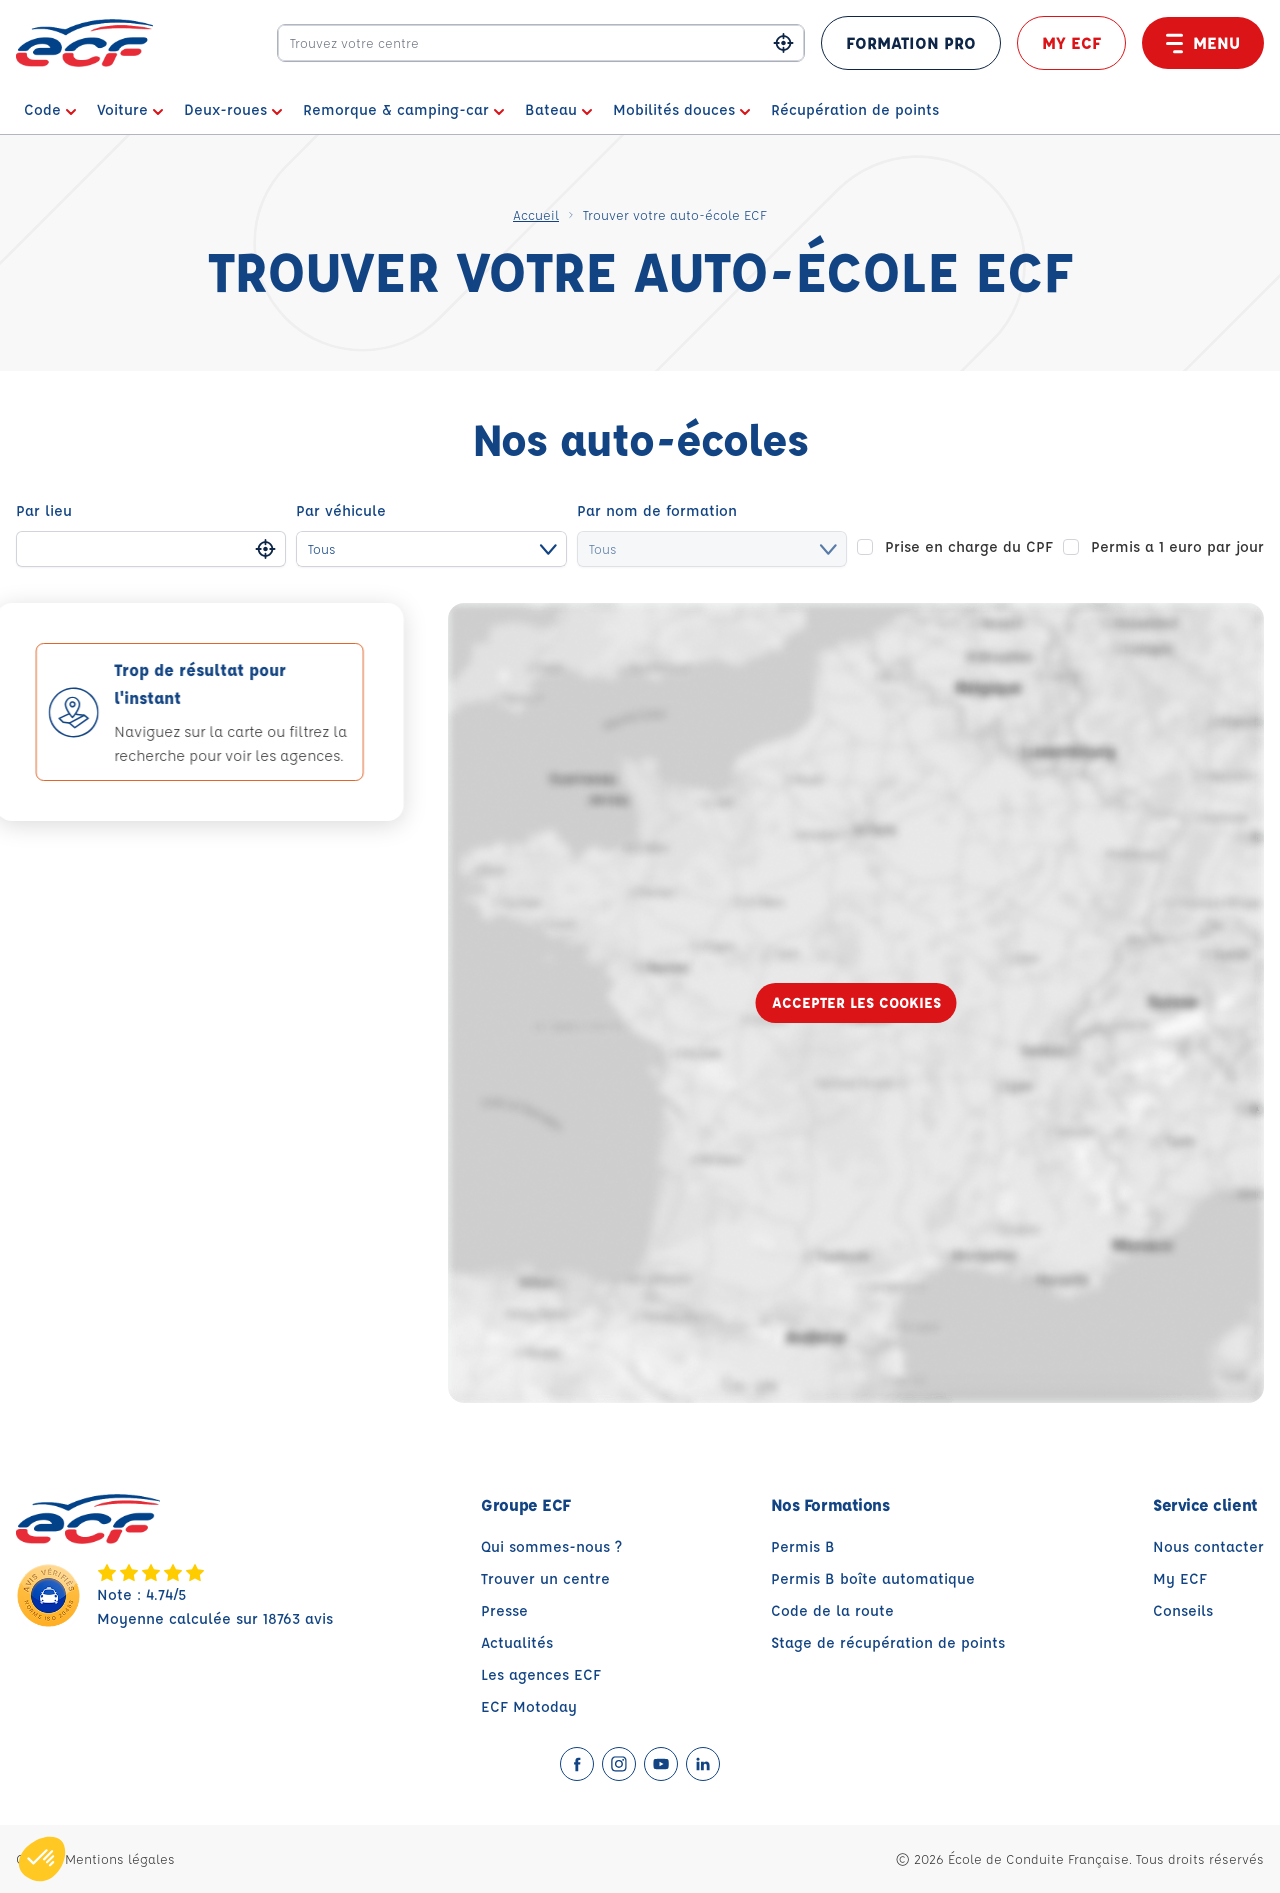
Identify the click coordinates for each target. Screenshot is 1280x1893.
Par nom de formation (657, 510)
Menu (1203, 43)
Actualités (517, 1642)
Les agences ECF (541, 1674)
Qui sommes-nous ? (551, 1546)
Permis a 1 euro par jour (1177, 546)
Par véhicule (341, 510)
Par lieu (44, 510)
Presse (504, 1610)
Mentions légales (120, 1858)
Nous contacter (1208, 1546)
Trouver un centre (545, 1578)
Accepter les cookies (856, 1002)
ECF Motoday (529, 1706)
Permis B (803, 1546)
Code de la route (832, 1610)
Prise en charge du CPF (969, 546)
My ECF (1071, 42)
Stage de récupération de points (888, 1642)
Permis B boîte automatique (873, 1578)
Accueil (536, 214)
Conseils (1183, 1610)
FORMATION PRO (911, 42)
